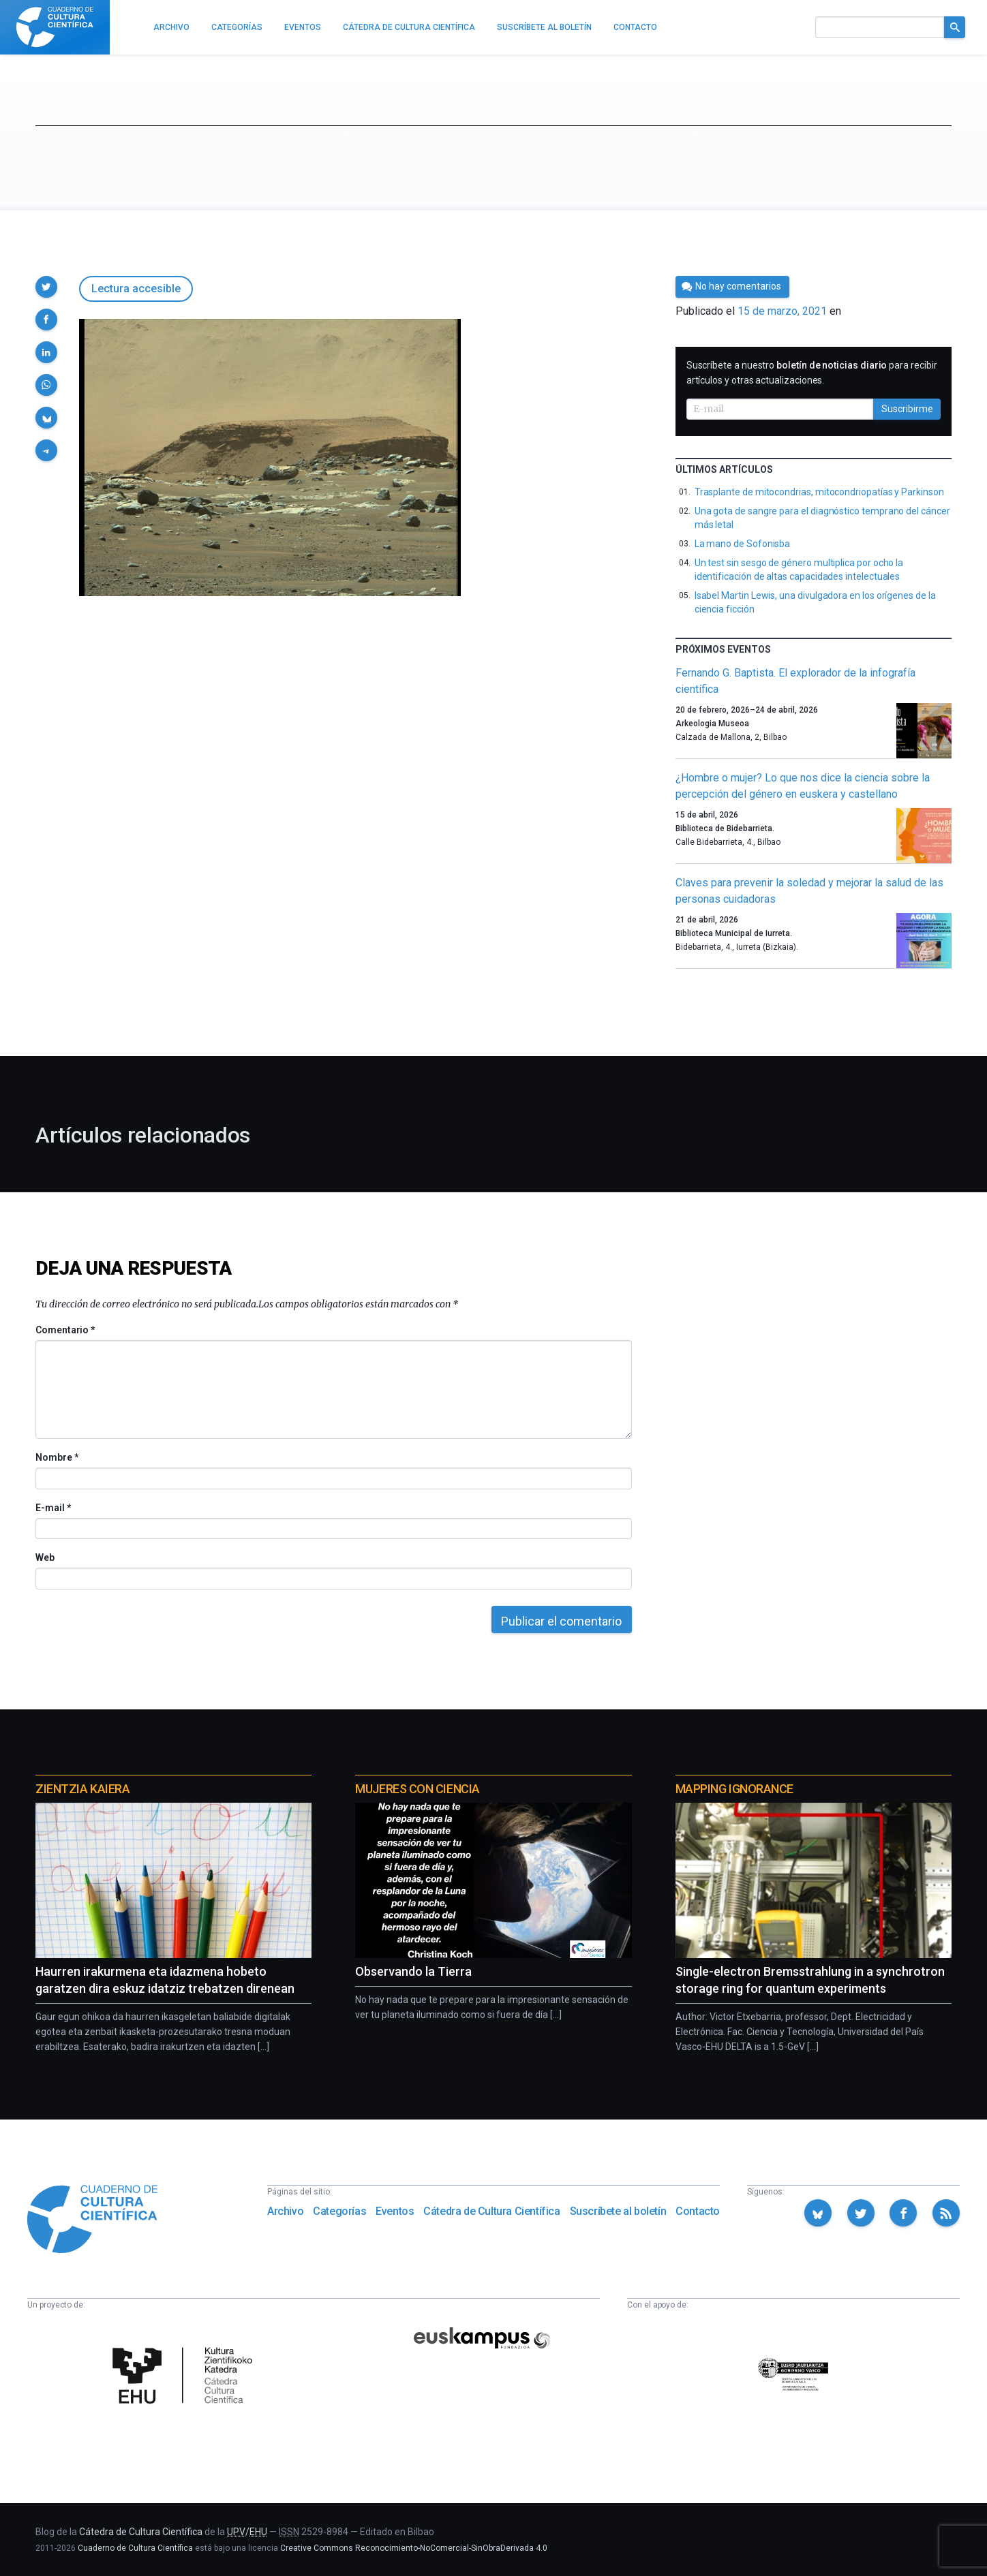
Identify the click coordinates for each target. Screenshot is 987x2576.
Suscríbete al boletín (618, 2211)
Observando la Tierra (413, 1971)
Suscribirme (907, 408)
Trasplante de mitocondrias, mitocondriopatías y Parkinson (819, 491)
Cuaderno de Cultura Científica (135, 2548)
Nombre (56, 1457)
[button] (46, 287)
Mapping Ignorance (734, 1789)
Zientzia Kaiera (82, 1789)
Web (45, 1557)
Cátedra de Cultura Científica (491, 2211)
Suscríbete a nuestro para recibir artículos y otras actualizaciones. (811, 373)
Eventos (395, 2211)
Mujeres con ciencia (417, 1789)
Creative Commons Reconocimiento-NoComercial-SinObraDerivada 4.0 (413, 2548)
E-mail (52, 1507)
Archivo (285, 2211)
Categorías (339, 2211)
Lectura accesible (136, 288)
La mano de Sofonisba (743, 543)
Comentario (65, 1329)
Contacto (697, 2211)
